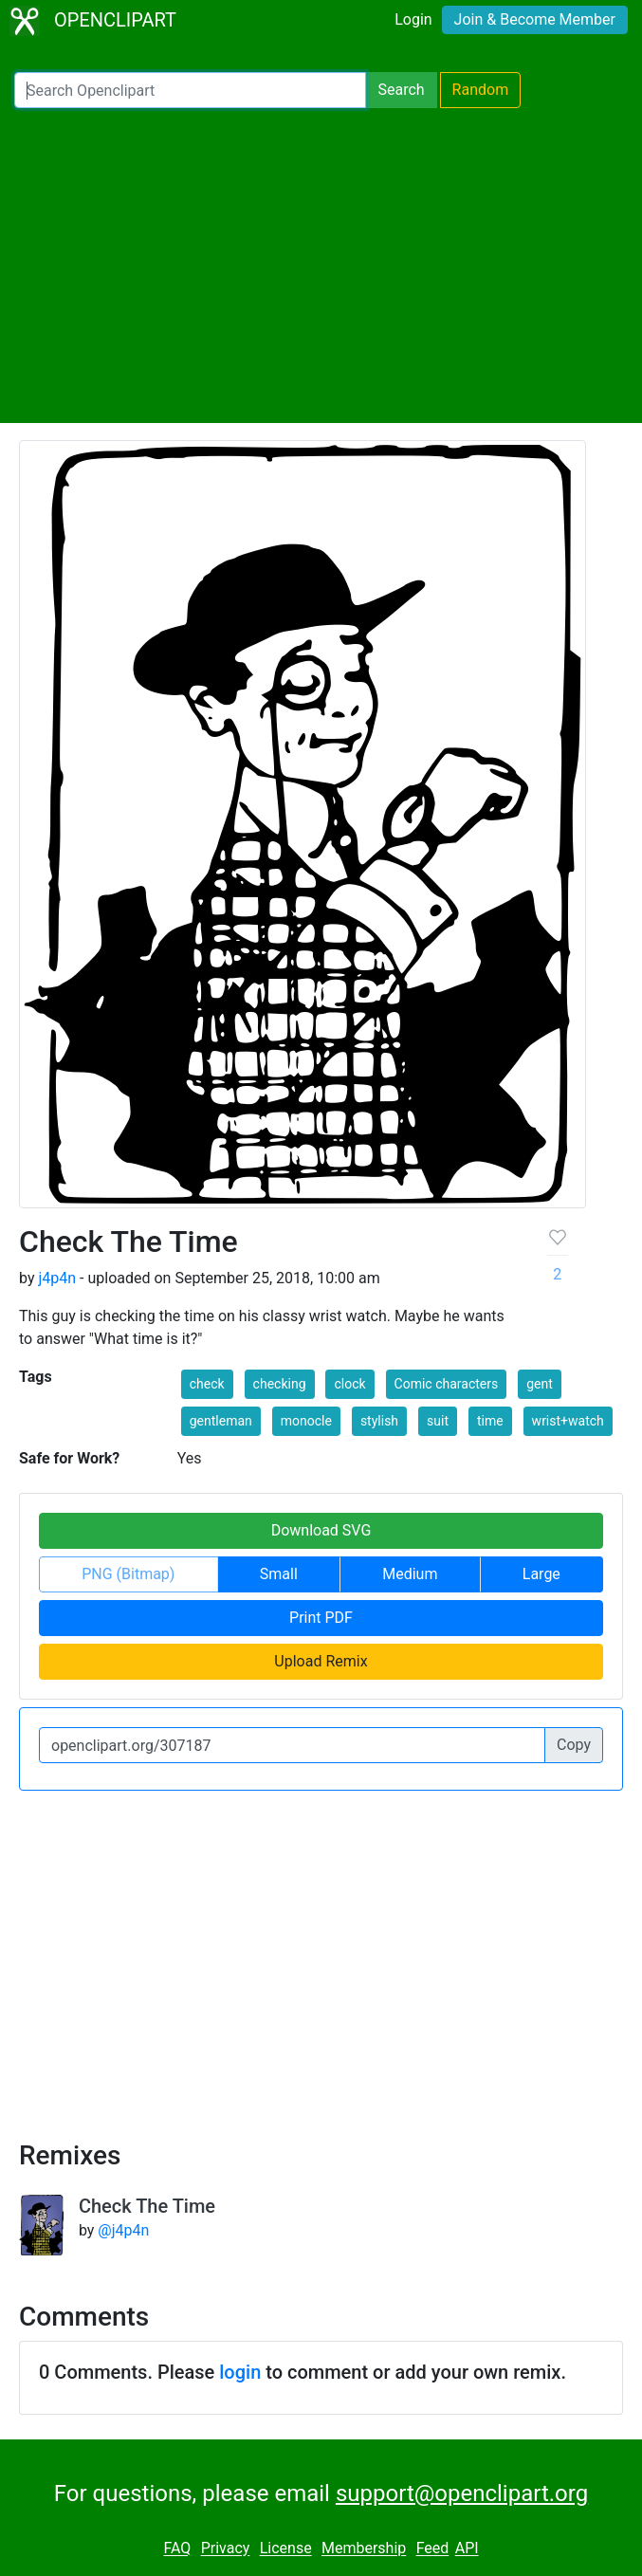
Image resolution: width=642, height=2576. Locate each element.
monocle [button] (306, 1420)
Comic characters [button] (446, 1383)
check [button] (207, 1383)
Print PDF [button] (321, 1618)
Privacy (225, 2549)
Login (412, 19)
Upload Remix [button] (320, 1661)
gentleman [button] (221, 1420)
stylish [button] (379, 1420)
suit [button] (438, 1420)
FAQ (177, 2549)
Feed (432, 2549)
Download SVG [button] (321, 1530)
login (240, 2372)
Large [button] (541, 1574)
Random (480, 90)
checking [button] (279, 1383)
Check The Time (147, 2206)
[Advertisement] (321, 265)
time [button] (490, 1420)
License (286, 2549)
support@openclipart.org (462, 2493)
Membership (363, 2549)
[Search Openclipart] (190, 90)
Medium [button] (409, 1574)
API (467, 2549)
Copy (574, 1745)
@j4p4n (123, 2230)
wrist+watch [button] (568, 1420)
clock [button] (349, 1383)
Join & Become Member (534, 19)
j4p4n (57, 1278)
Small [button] (279, 1574)
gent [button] (539, 1383)
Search (400, 90)
